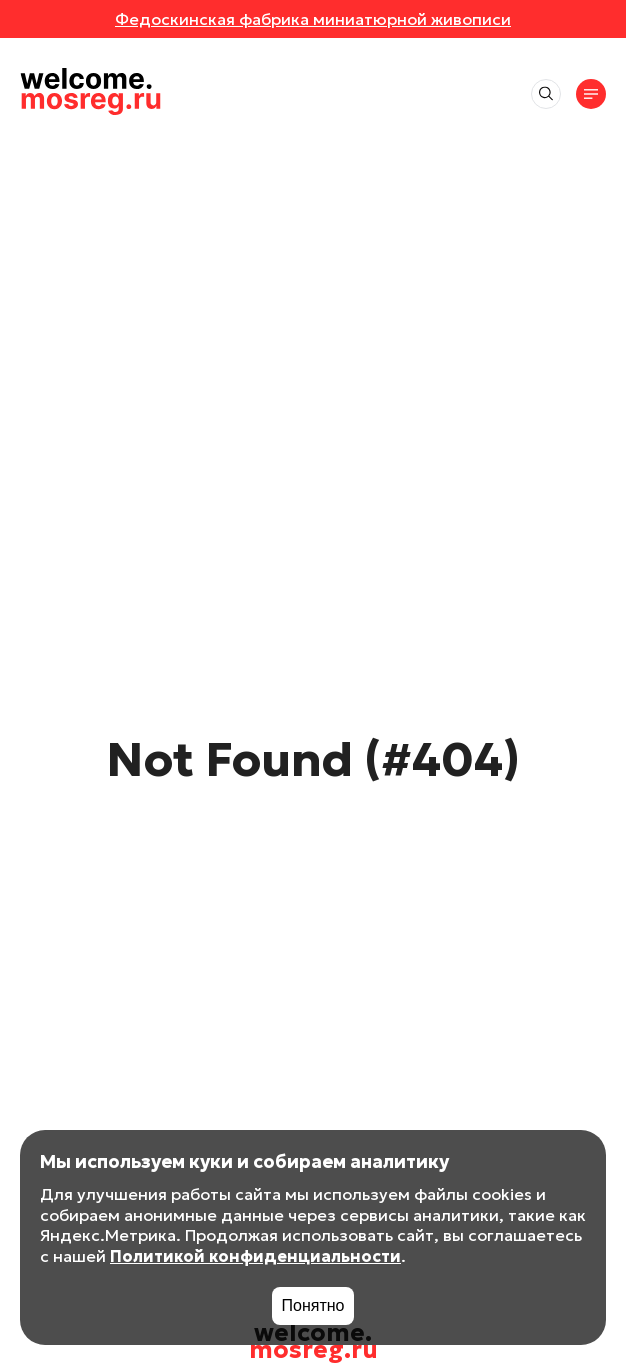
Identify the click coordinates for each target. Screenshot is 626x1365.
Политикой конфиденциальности (255, 1256)
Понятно (313, 1305)
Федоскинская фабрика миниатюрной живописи (313, 19)
